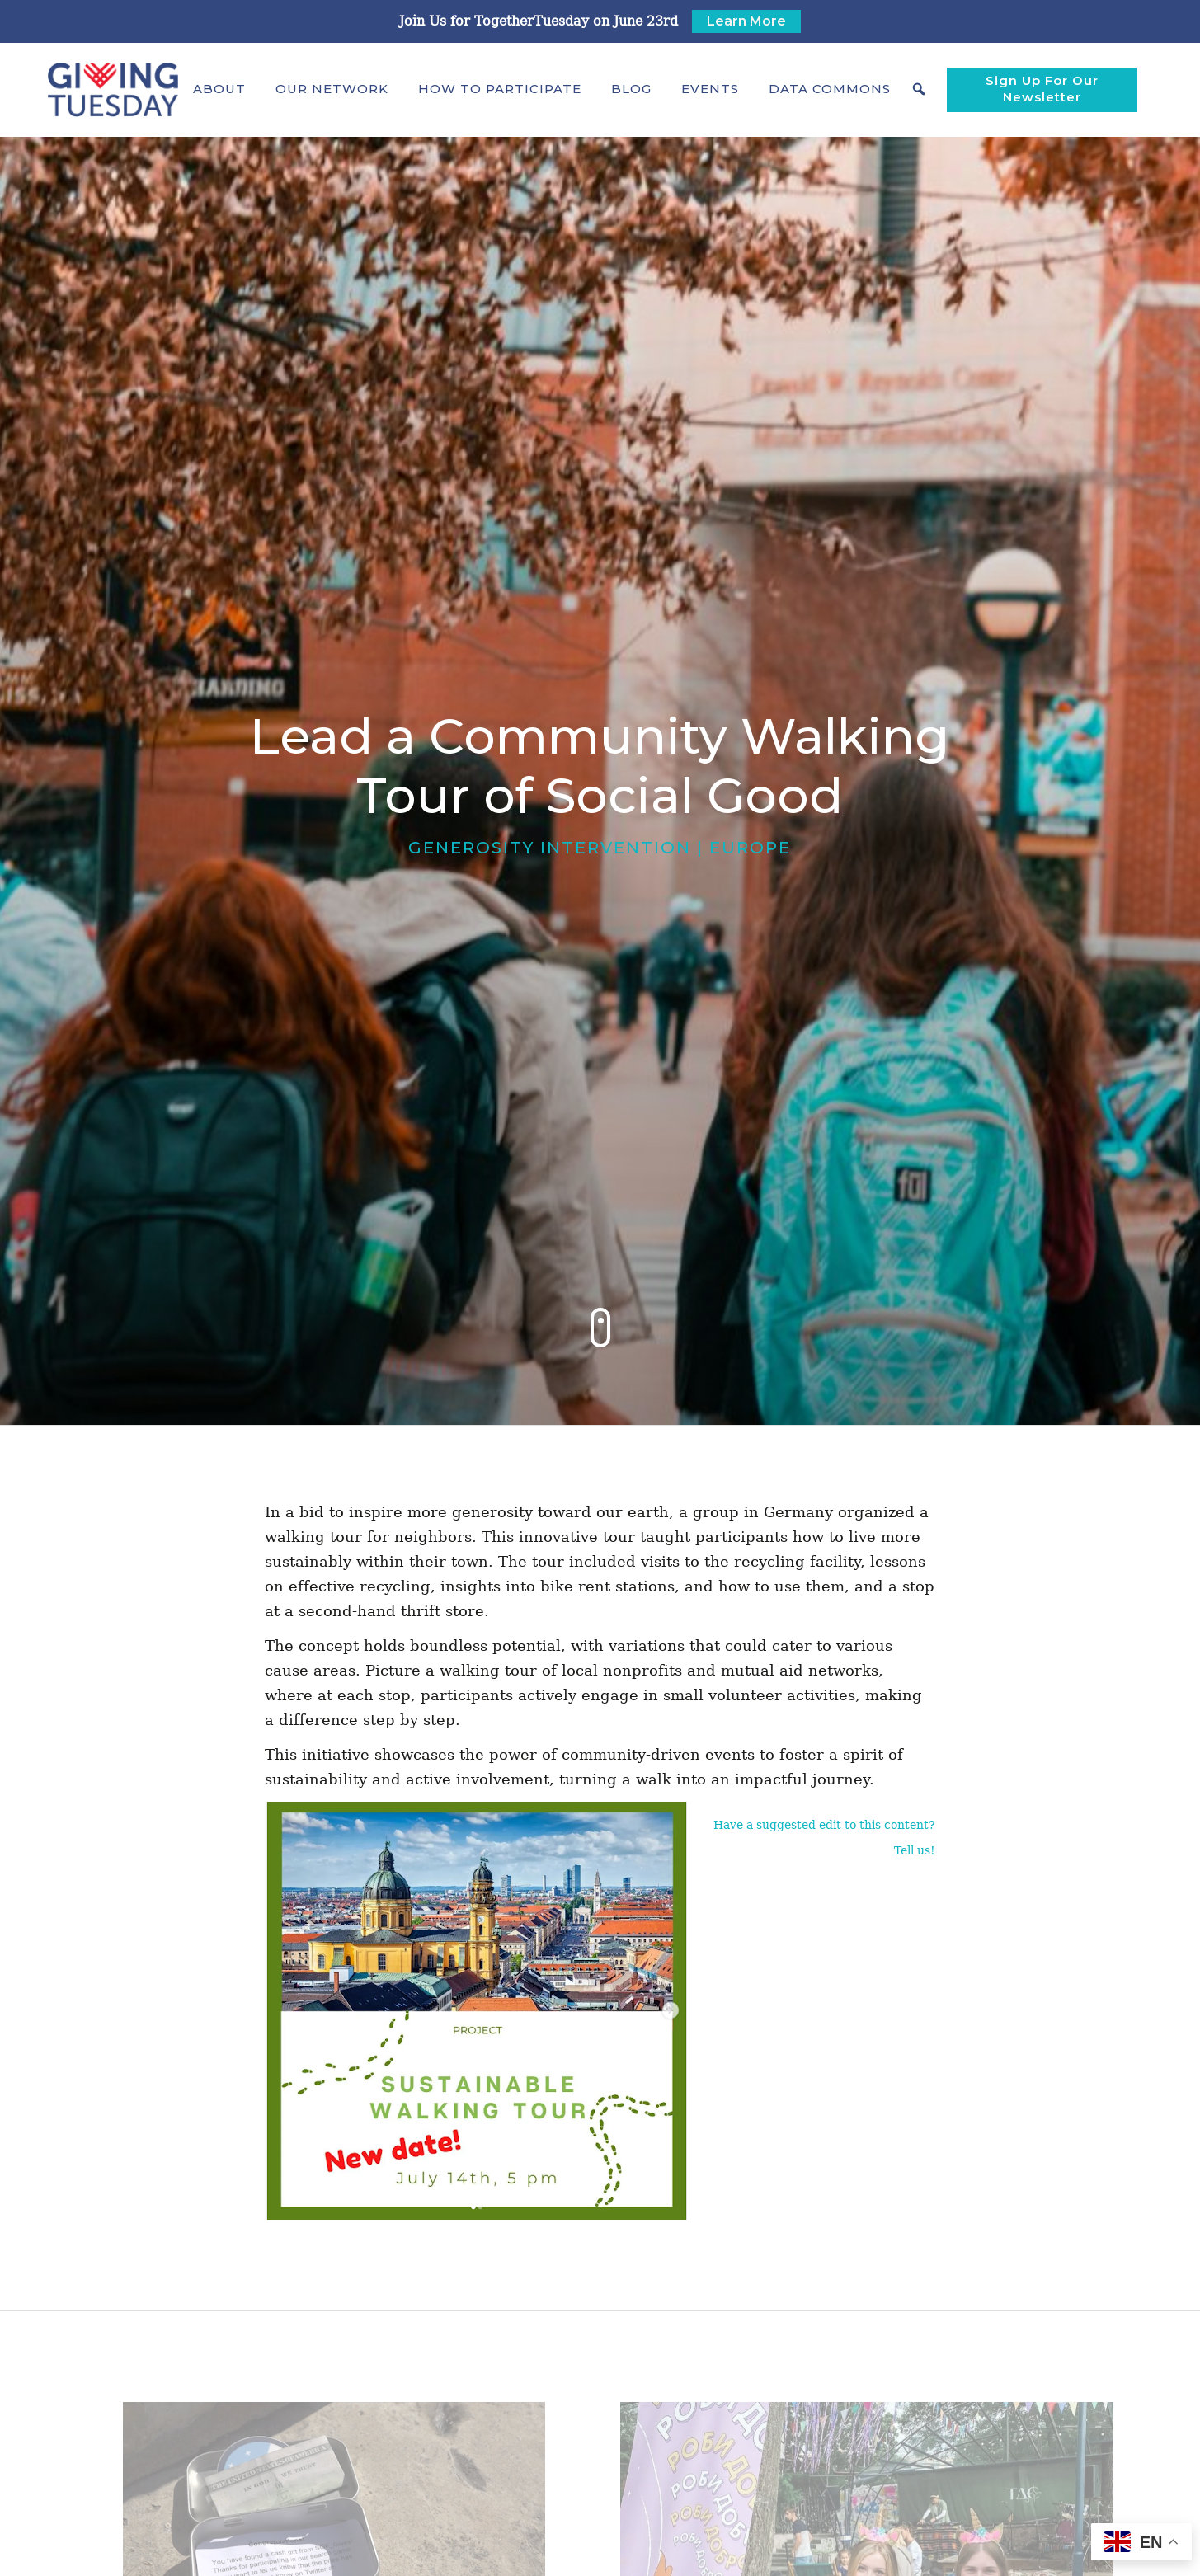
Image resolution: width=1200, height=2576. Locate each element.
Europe (750, 848)
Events (710, 88)
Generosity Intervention (549, 848)
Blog (631, 88)
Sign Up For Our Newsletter (1042, 89)
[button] (219, 89)
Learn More (746, 21)
